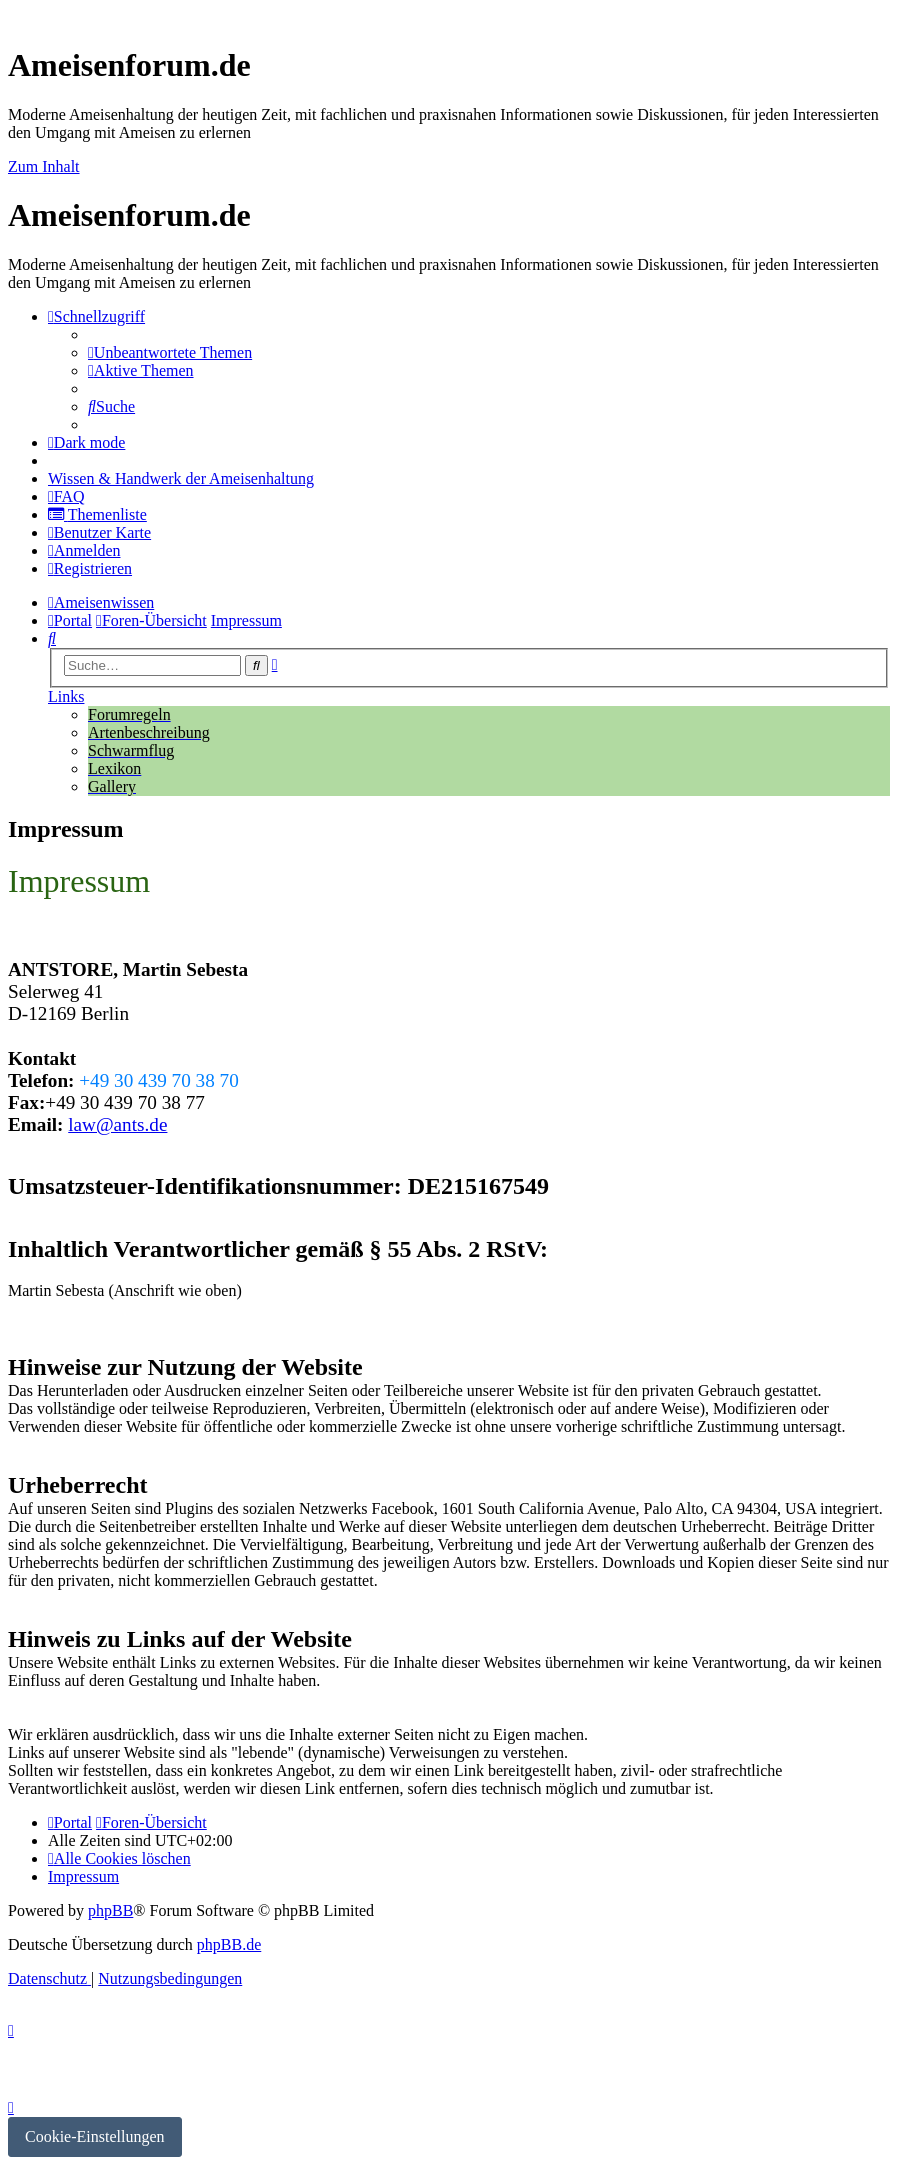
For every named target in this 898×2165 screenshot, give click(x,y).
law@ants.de (117, 1124)
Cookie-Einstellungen (95, 2136)
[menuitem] (170, 352)
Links (66, 696)
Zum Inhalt (44, 166)
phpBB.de (229, 1944)
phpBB (110, 1910)
